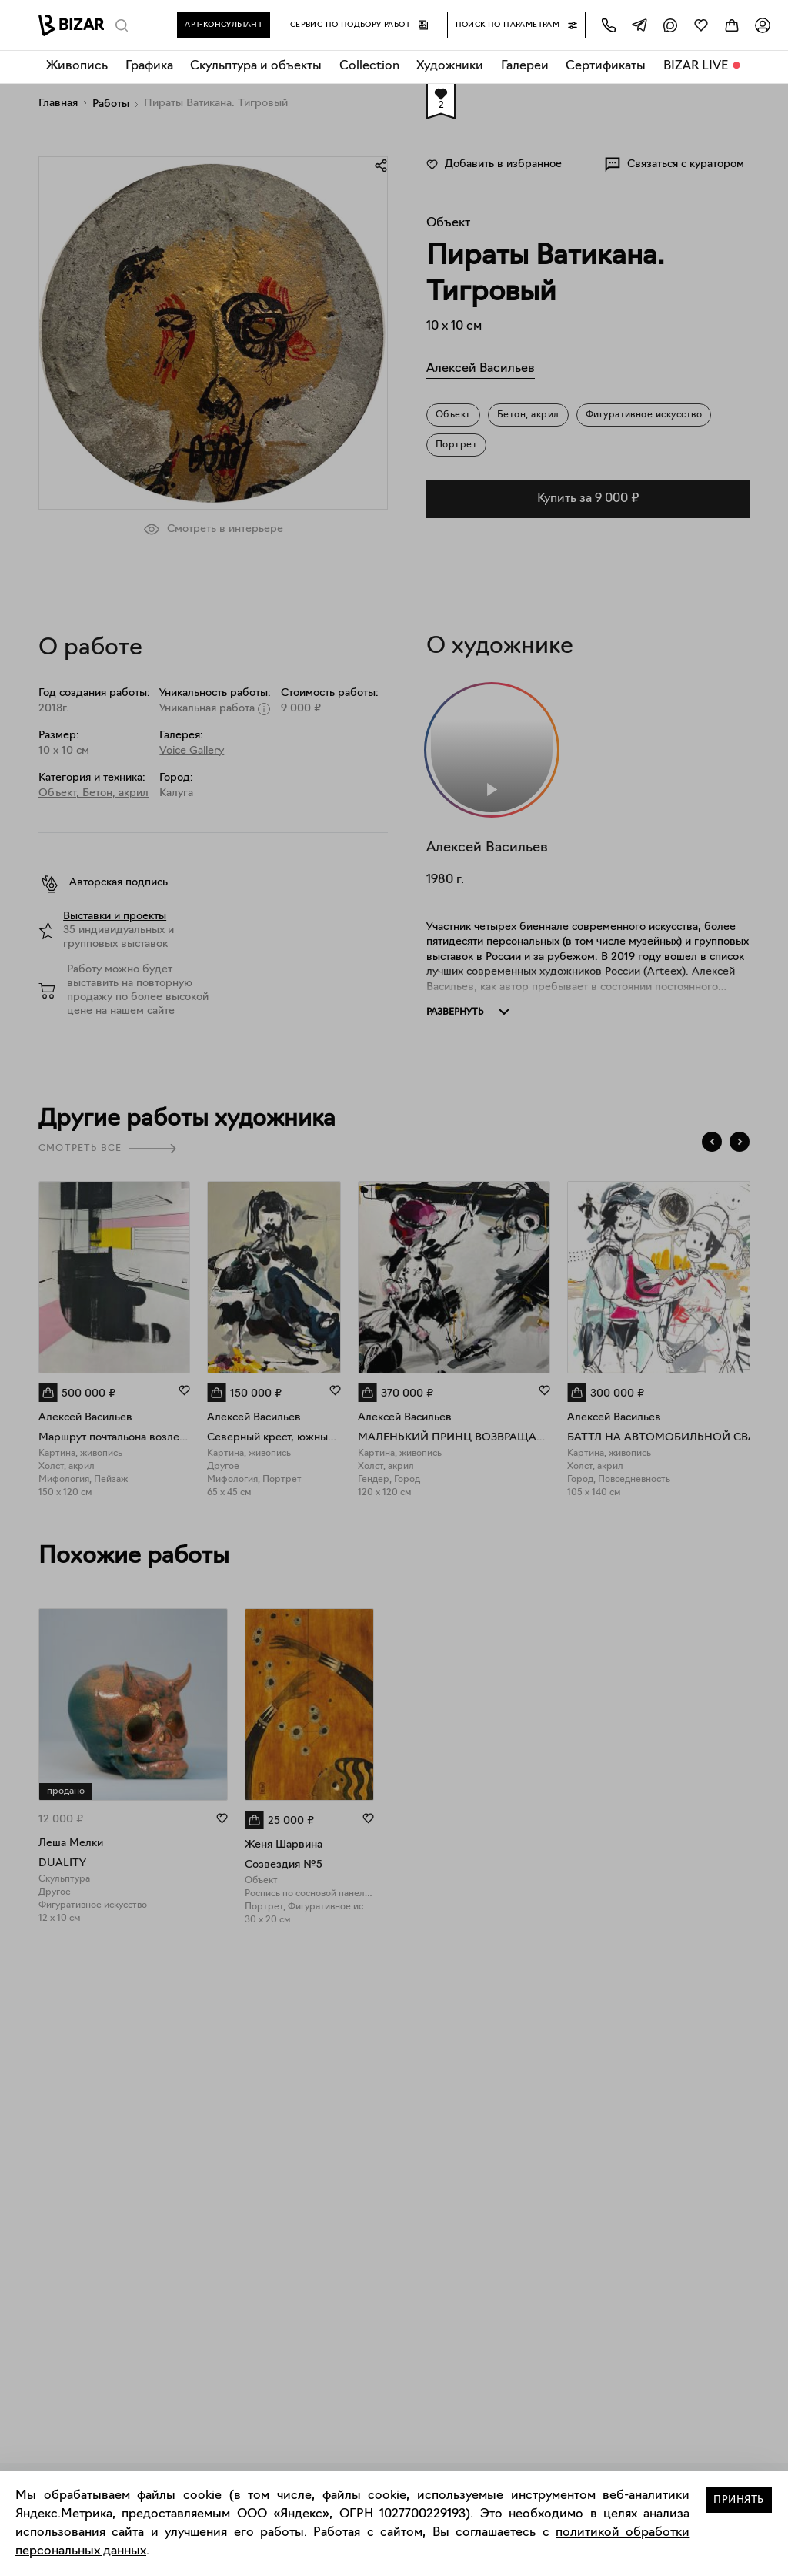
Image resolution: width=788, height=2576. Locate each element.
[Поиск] (121, 25)
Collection (369, 66)
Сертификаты (606, 66)
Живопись (77, 66)
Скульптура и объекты (256, 66)
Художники (449, 66)
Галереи (525, 66)
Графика (149, 66)
